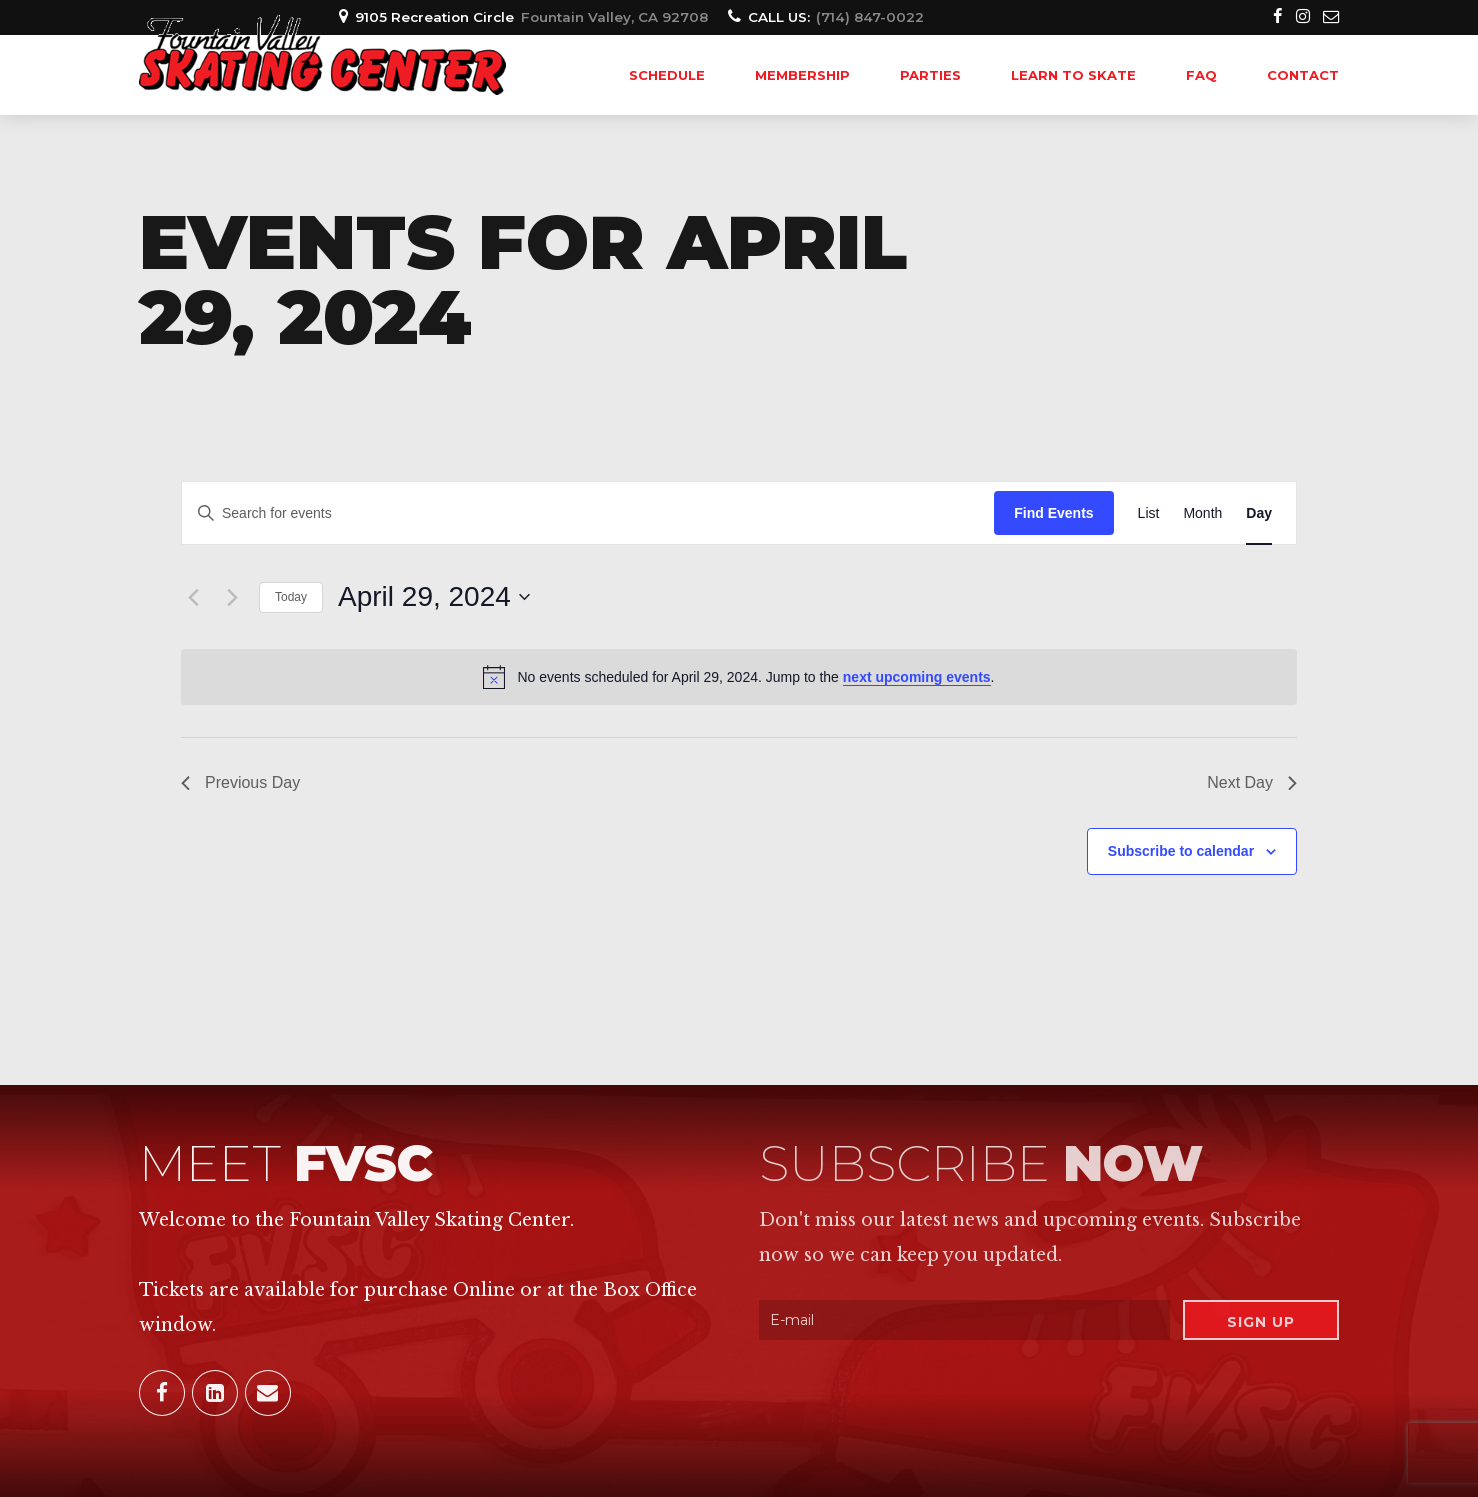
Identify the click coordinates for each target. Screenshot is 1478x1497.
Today (291, 597)
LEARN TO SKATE (1073, 75)
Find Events (1053, 513)
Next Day (1252, 782)
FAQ (1201, 75)
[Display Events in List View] (1149, 513)
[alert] (739, 677)
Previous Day (240, 782)
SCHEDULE (667, 75)
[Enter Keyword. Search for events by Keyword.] (588, 513)
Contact (1303, 75)
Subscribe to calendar (1181, 851)
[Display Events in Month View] (1202, 513)
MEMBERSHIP (802, 75)
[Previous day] (193, 597)
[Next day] (232, 597)
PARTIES (930, 75)
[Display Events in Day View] (1259, 513)
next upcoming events (917, 677)
